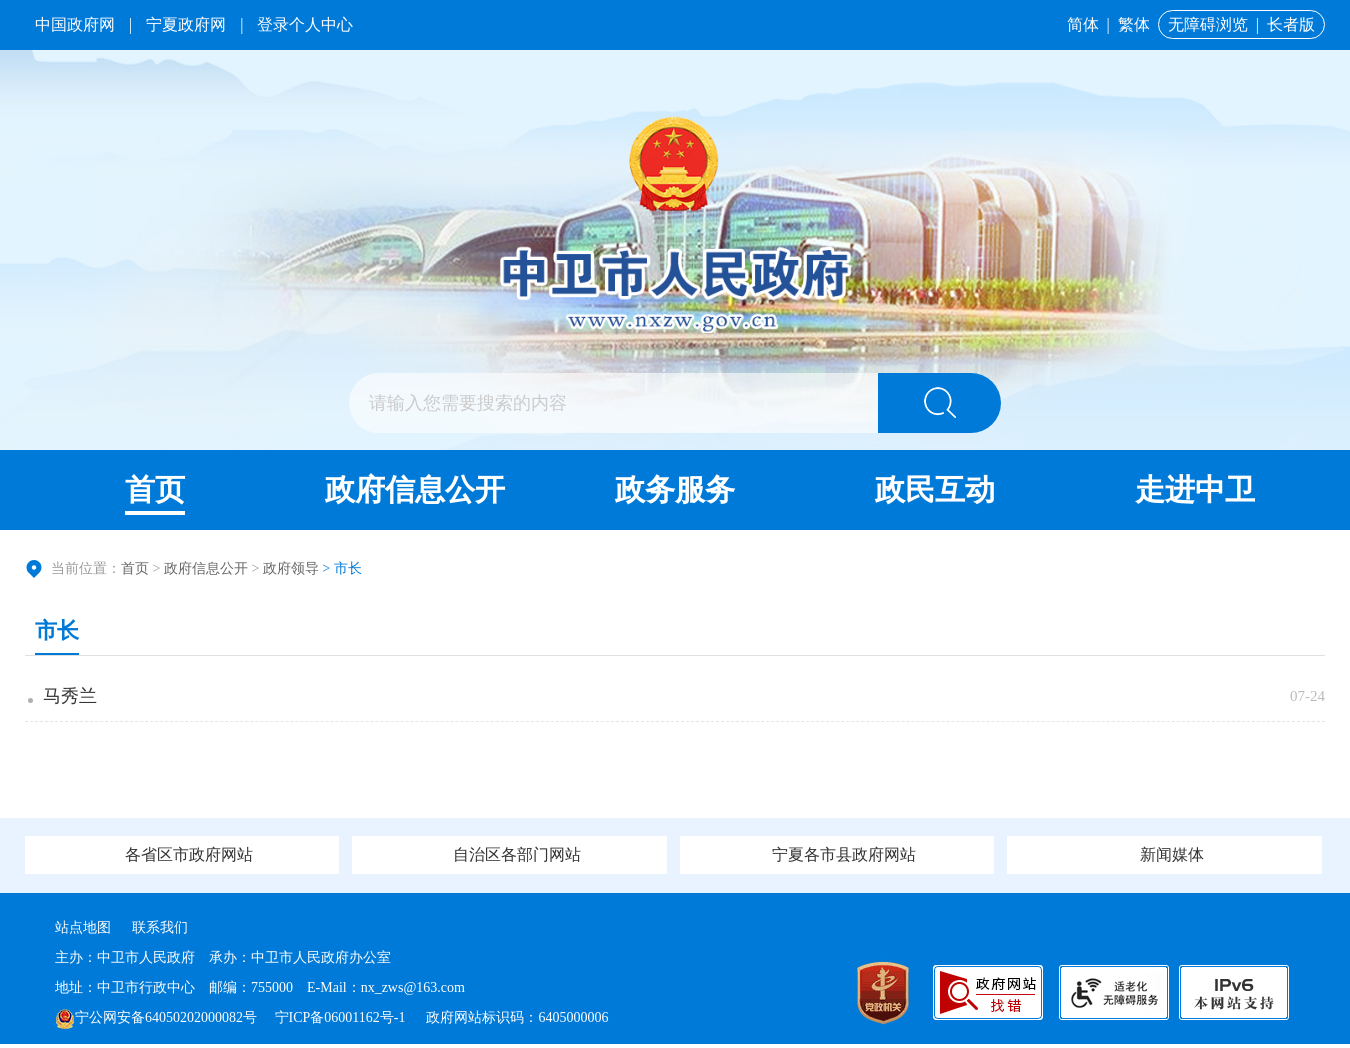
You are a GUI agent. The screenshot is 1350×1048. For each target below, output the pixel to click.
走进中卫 (1195, 489)
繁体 (1134, 24)
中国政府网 (75, 24)
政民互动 (935, 489)
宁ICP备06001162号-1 (342, 1021)
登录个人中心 (305, 24)
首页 (155, 489)
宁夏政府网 (186, 24)
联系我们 (160, 931)
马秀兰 (72, 698)
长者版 (1291, 24)
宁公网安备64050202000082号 (156, 1021)
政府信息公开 (415, 489)
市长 (57, 630)
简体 (1083, 24)
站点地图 (83, 931)
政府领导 (291, 568)
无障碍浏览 (1208, 24)
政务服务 (675, 489)
